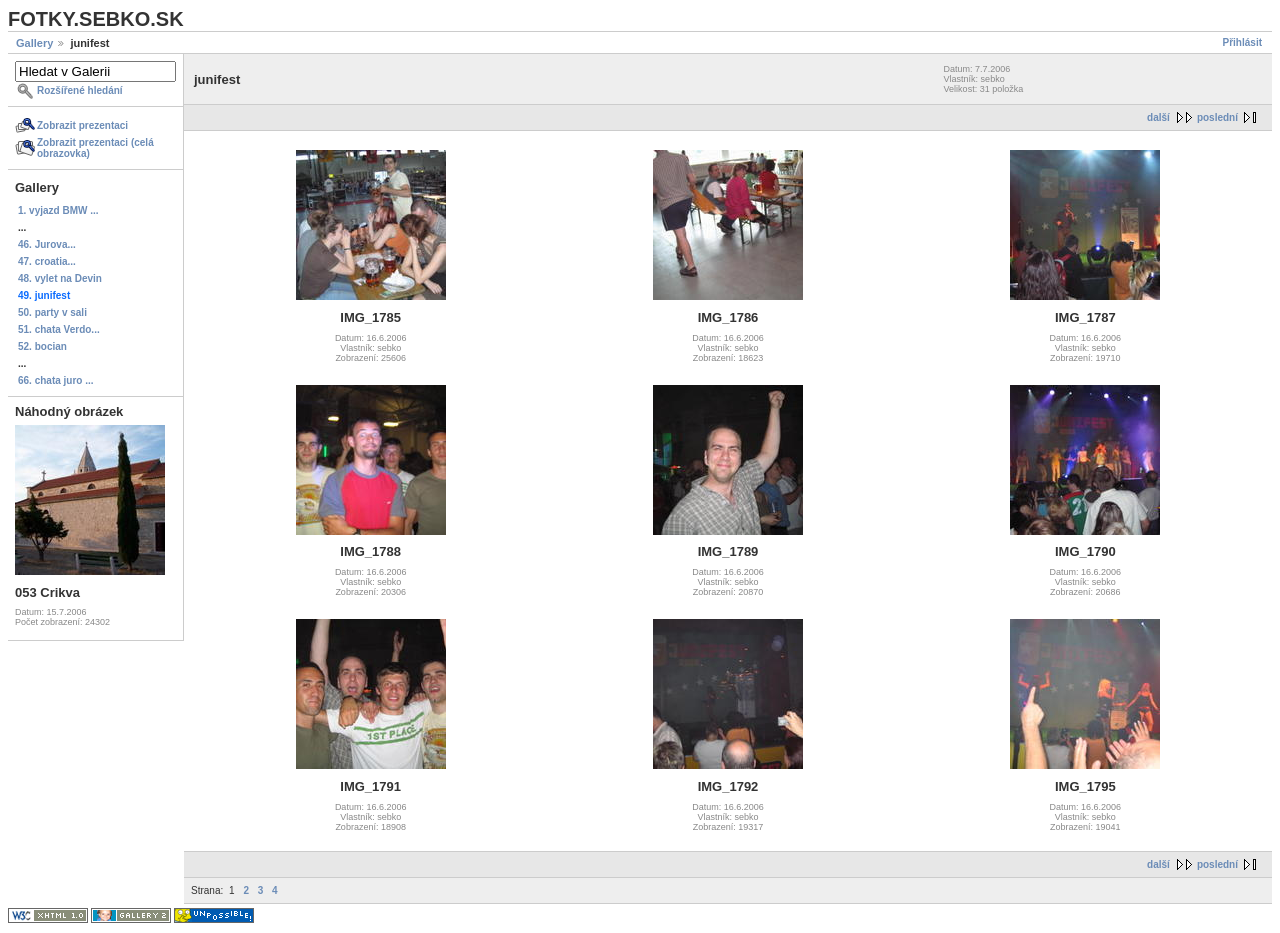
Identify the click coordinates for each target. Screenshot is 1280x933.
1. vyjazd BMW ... (58, 210)
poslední (1217, 117)
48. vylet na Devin (60, 278)
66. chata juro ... (56, 380)
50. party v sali (52, 312)
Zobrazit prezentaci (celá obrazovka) (95, 148)
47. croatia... (47, 261)
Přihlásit (1242, 42)
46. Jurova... (47, 244)
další (1158, 117)
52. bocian (42, 346)
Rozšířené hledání (80, 90)
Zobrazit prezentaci (82, 125)
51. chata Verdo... (59, 329)
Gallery (34, 43)
